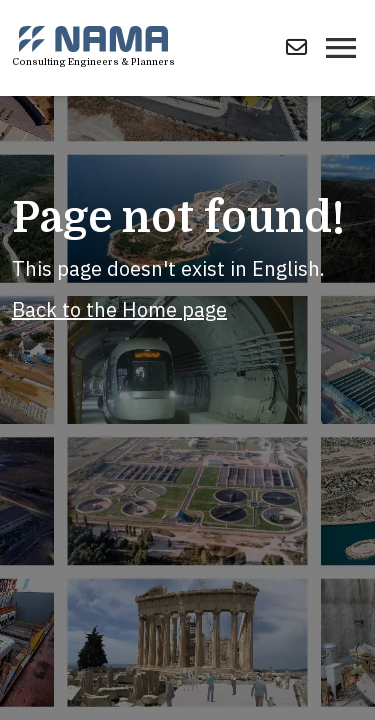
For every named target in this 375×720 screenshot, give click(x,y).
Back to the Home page (119, 309)
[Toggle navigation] (341, 48)
